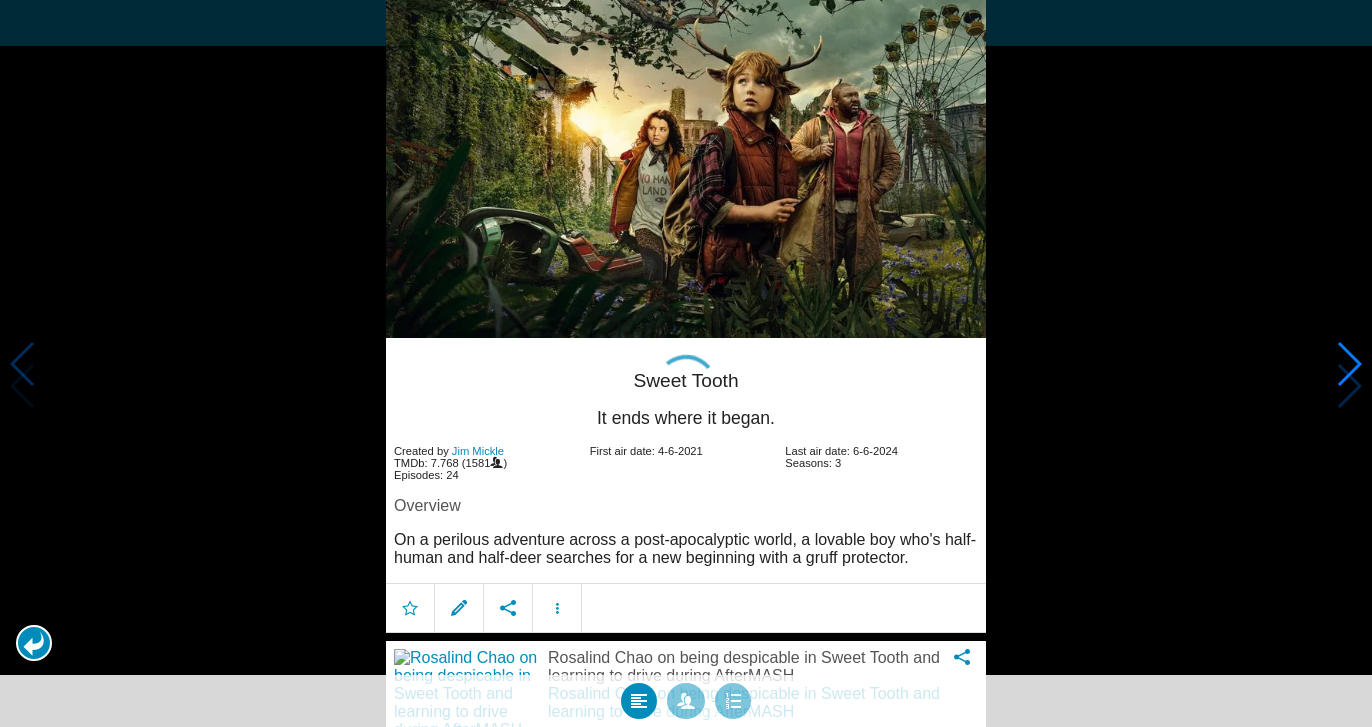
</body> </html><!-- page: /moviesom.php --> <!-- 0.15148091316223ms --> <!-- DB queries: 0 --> (686, 363)
